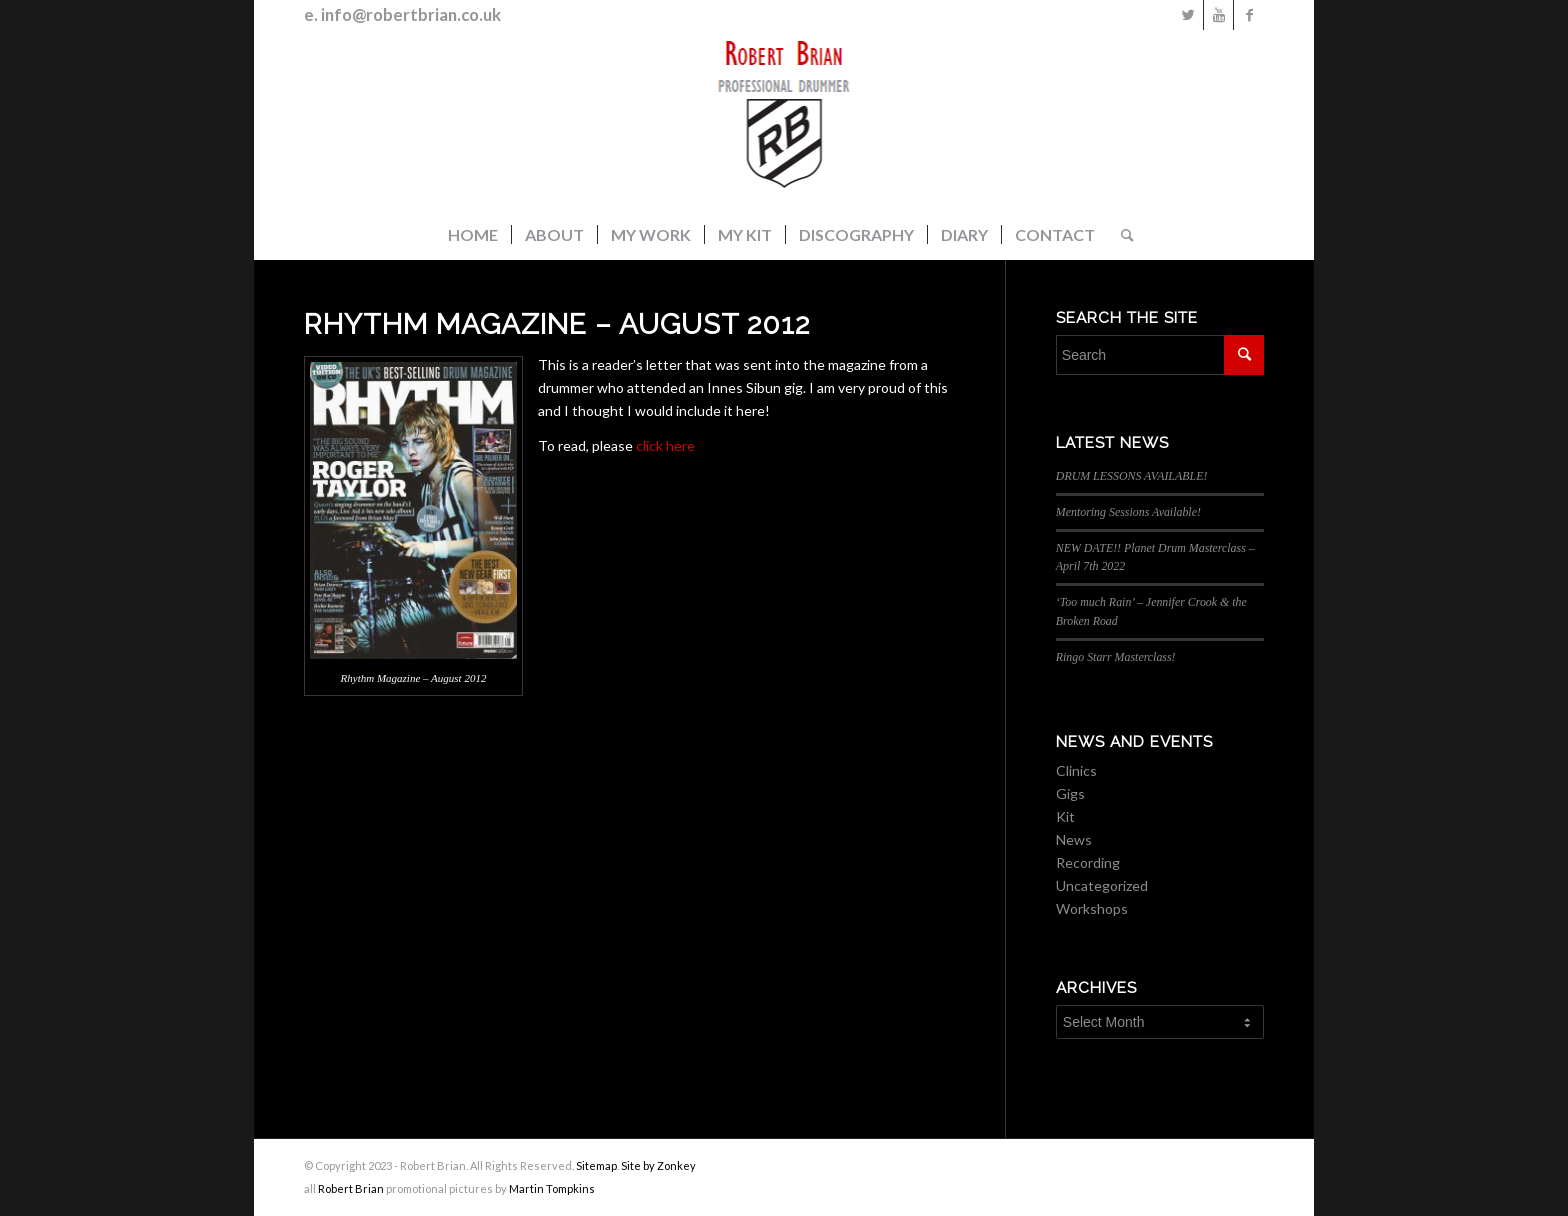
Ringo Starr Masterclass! (1116, 657)
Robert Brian (351, 1188)
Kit (1065, 816)
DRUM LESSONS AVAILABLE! (1132, 476)
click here (665, 445)
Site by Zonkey (658, 1165)
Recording (1088, 862)
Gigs (1070, 793)
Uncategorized (1102, 885)
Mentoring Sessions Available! (1128, 512)
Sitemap (596, 1165)
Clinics (1076, 770)
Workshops (1092, 908)
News (1074, 839)
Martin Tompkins (552, 1188)
